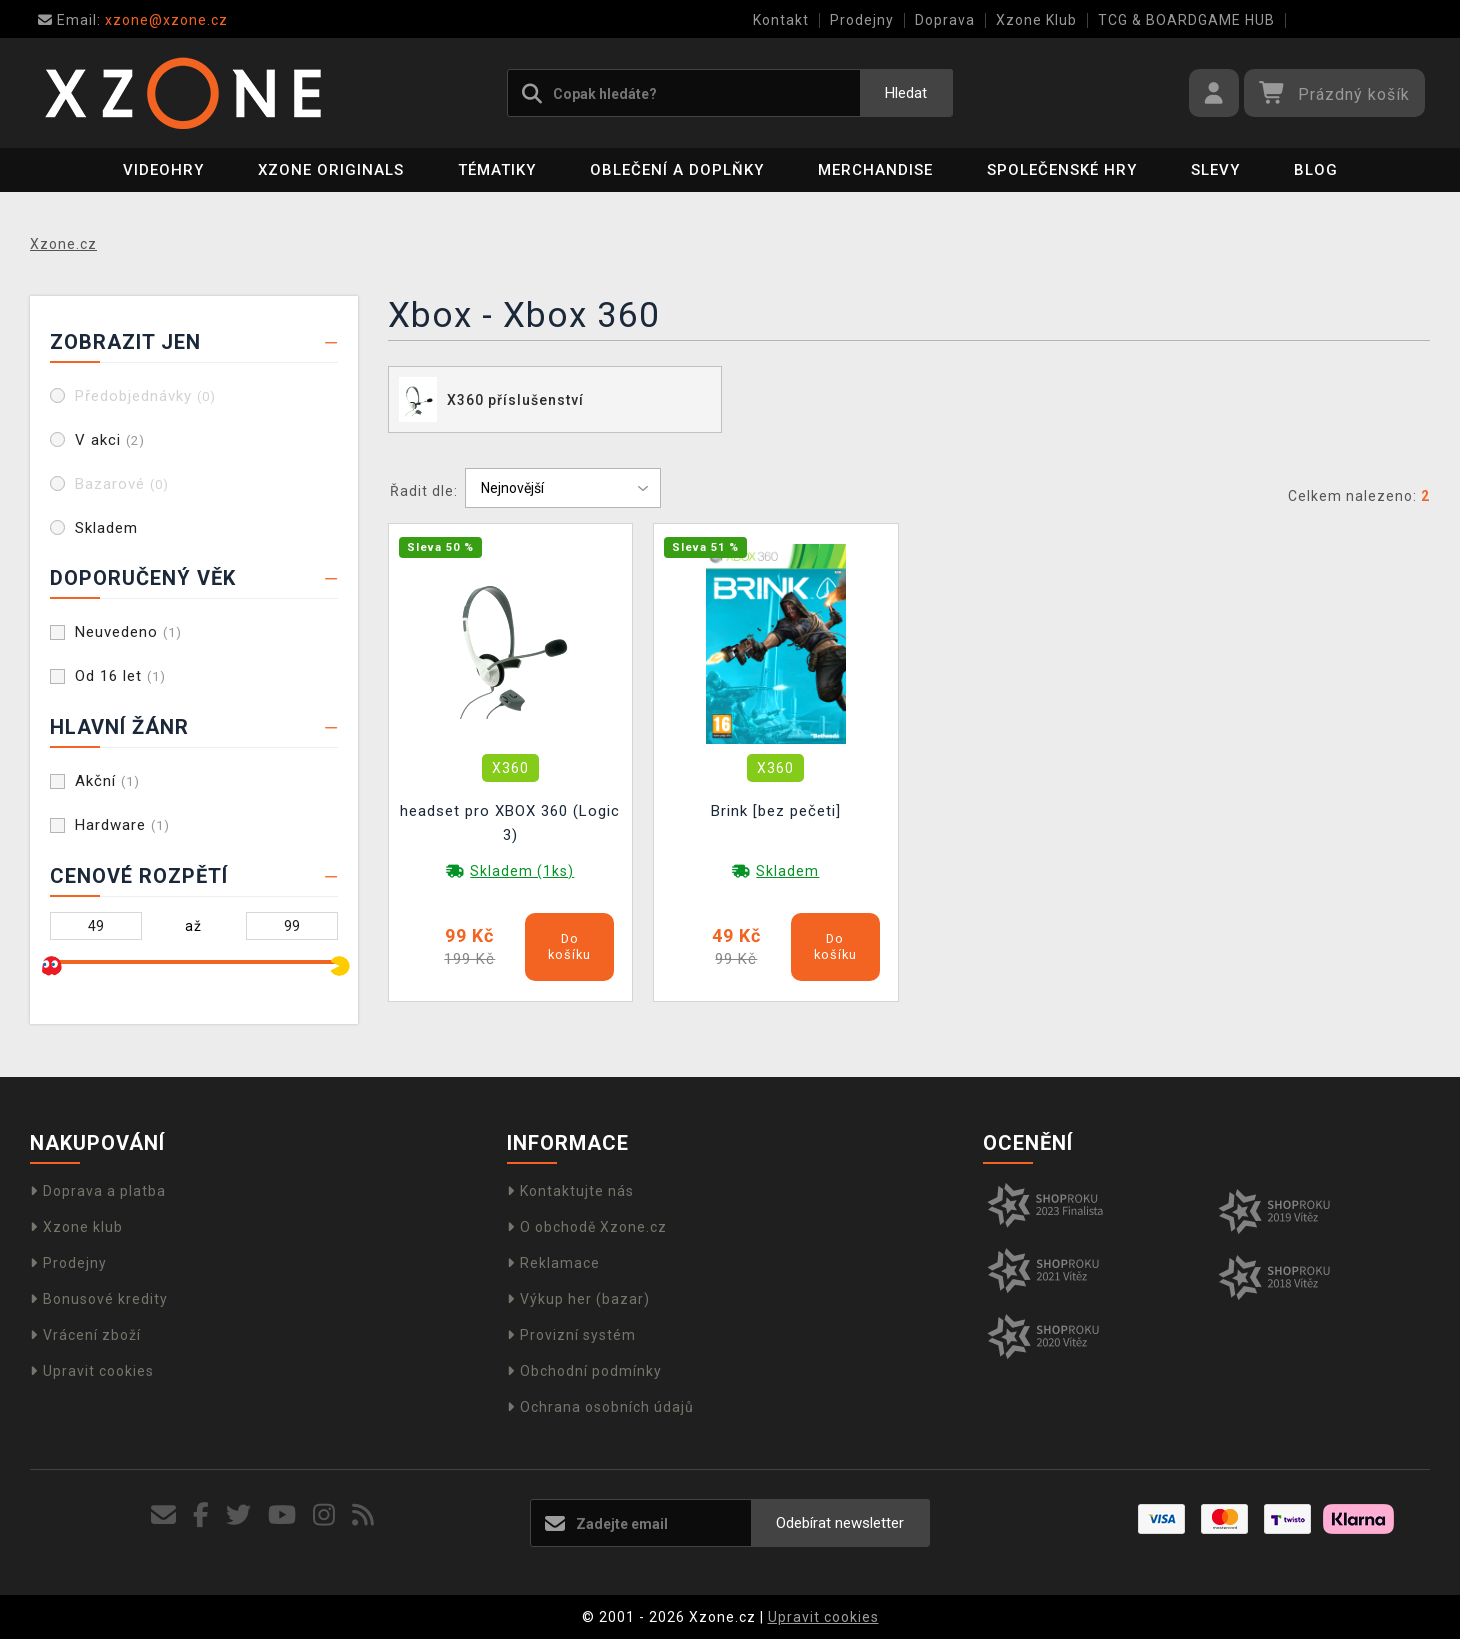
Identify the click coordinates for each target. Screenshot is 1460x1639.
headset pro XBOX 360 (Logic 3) (510, 823)
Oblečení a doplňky (677, 170)
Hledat (906, 93)
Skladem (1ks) (522, 871)
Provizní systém (571, 1335)
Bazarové (122, 484)
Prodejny (862, 20)
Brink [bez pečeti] (776, 811)
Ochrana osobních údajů (600, 1407)
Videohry (163, 170)
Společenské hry (1062, 170)
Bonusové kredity (99, 1299)
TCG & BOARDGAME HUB (1186, 20)
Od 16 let (120, 676)
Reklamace (553, 1263)
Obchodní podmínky (584, 1371)
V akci (110, 440)
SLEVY (1215, 170)
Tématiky (497, 170)
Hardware (122, 825)
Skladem (106, 528)
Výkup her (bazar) (578, 1299)
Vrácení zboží (85, 1335)
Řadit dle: (424, 491)
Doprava (945, 20)
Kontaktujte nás (570, 1191)
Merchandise (875, 170)
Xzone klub (76, 1227)
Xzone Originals (331, 170)
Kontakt (781, 20)
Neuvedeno (128, 632)
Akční (107, 781)
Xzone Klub (1036, 20)
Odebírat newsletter (840, 1523)
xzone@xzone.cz (133, 20)
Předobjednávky (145, 396)
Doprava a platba (98, 1191)
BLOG (1316, 170)
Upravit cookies (92, 1371)
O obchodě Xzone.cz (587, 1227)
